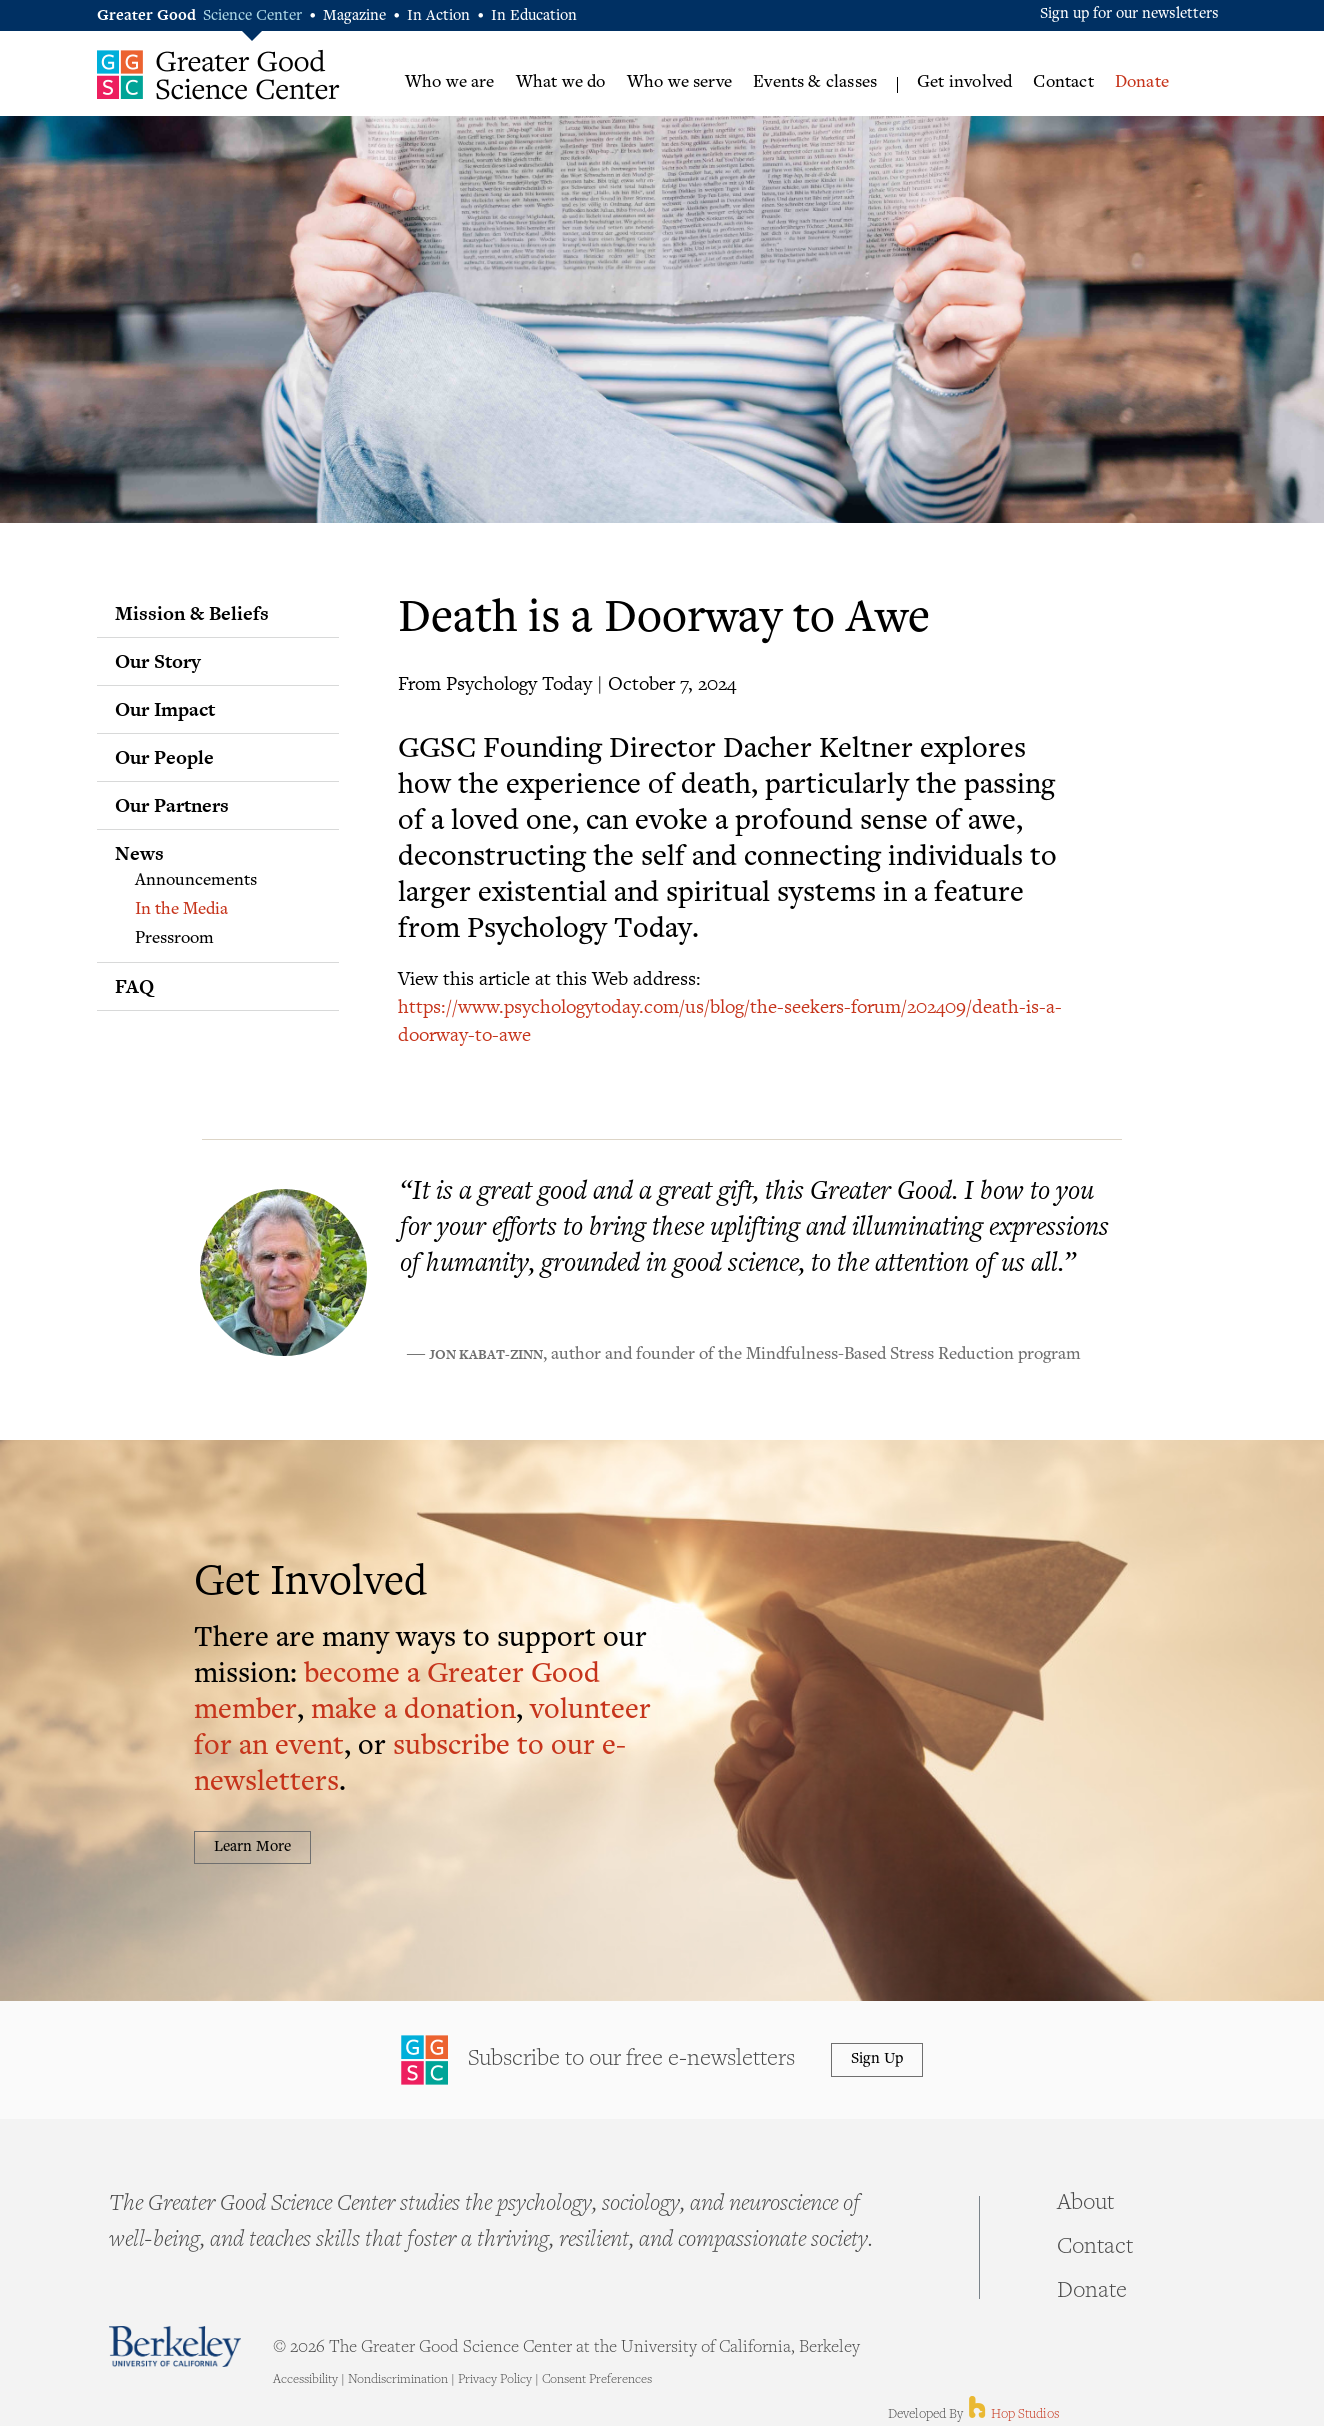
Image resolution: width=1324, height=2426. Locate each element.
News (139, 853)
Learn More (252, 1847)
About (1085, 2204)
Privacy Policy (495, 2380)
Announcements (196, 881)
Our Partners (172, 805)
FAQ (134, 986)
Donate (1142, 83)
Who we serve (679, 83)
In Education (534, 16)
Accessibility (305, 2380)
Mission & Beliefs (192, 613)
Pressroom (174, 939)
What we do (561, 83)
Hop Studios (1012, 2415)
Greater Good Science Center (218, 74)
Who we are (450, 83)
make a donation (413, 1711)
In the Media (181, 910)
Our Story (158, 661)
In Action (438, 16)
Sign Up (877, 2059)
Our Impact (165, 709)
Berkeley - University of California (175, 2346)
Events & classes (815, 83)
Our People (164, 757)
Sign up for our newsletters (1129, 14)
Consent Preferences (597, 2380)
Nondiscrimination (398, 2380)
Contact (1063, 83)
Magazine (354, 16)
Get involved (964, 83)
